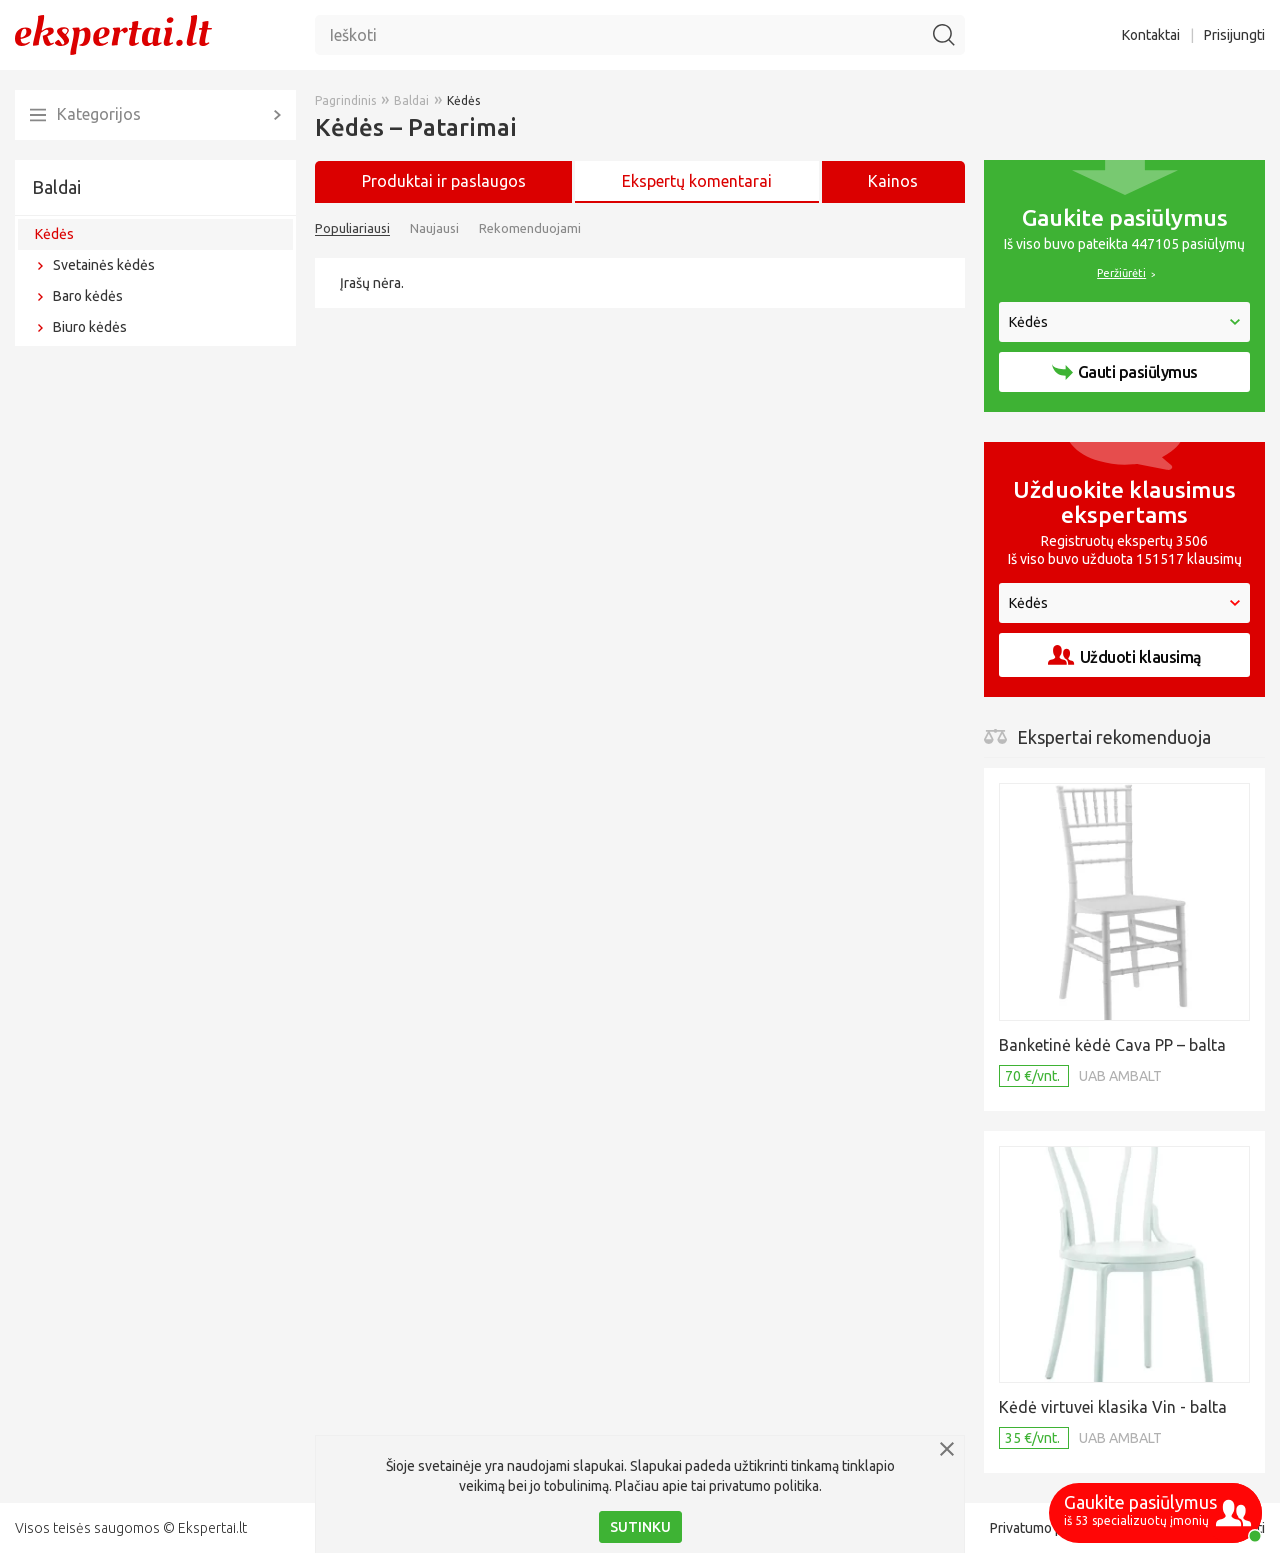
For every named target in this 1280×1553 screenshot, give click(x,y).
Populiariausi (352, 228)
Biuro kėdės (90, 327)
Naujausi (434, 228)
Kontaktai (1151, 35)
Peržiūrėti (1121, 273)
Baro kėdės (88, 296)
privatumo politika (764, 1486)
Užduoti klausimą (1125, 655)
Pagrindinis (345, 100)
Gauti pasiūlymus (1125, 372)
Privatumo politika (1045, 1528)
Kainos (893, 181)
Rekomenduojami (530, 228)
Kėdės (54, 234)
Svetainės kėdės (104, 265)
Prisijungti (1234, 35)
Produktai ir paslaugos (444, 181)
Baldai (56, 187)
